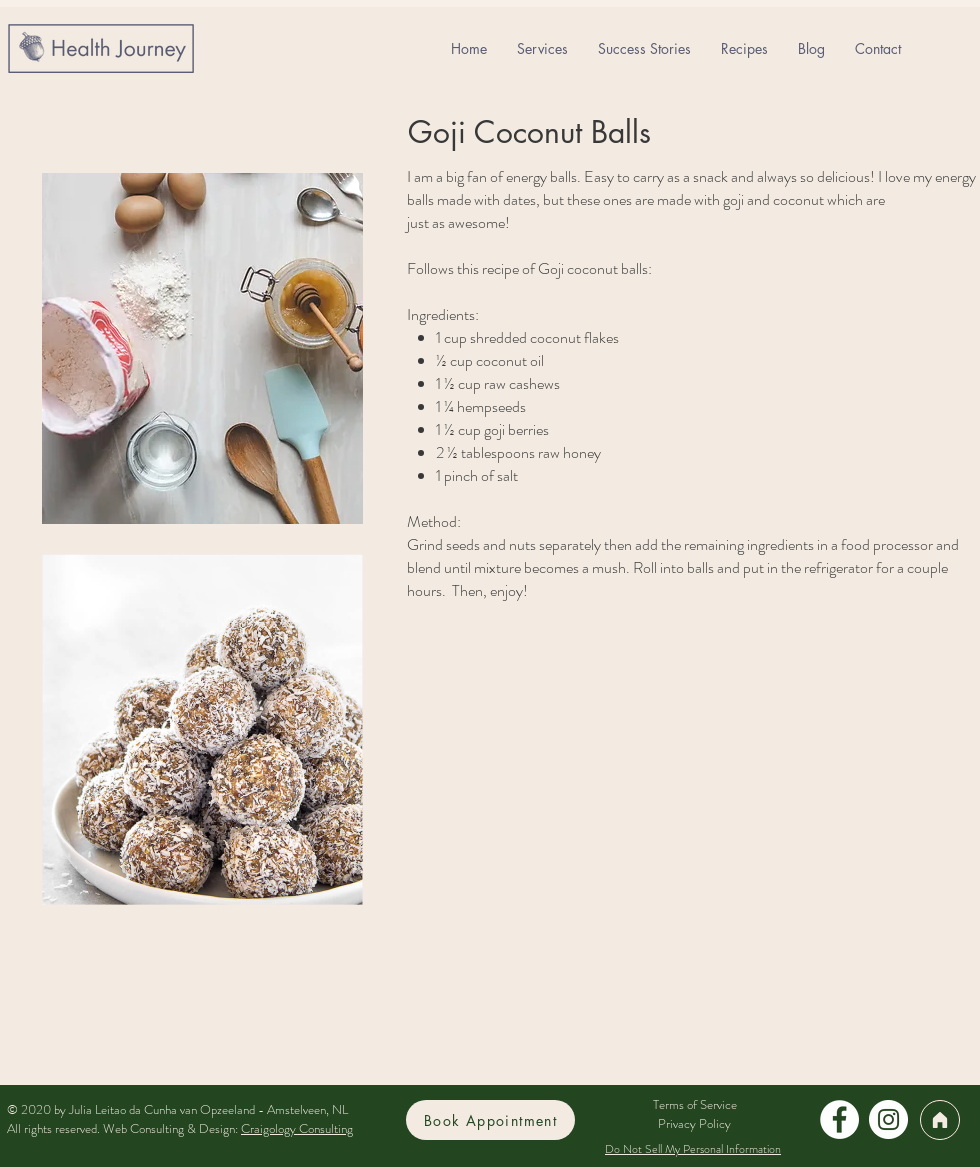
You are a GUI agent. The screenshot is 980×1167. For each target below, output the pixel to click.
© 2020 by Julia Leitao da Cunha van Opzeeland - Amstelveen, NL (177, 1109)
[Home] (940, 1120)
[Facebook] (839, 1119)
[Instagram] (888, 1119)
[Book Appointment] (490, 1120)
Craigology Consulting (297, 1128)
